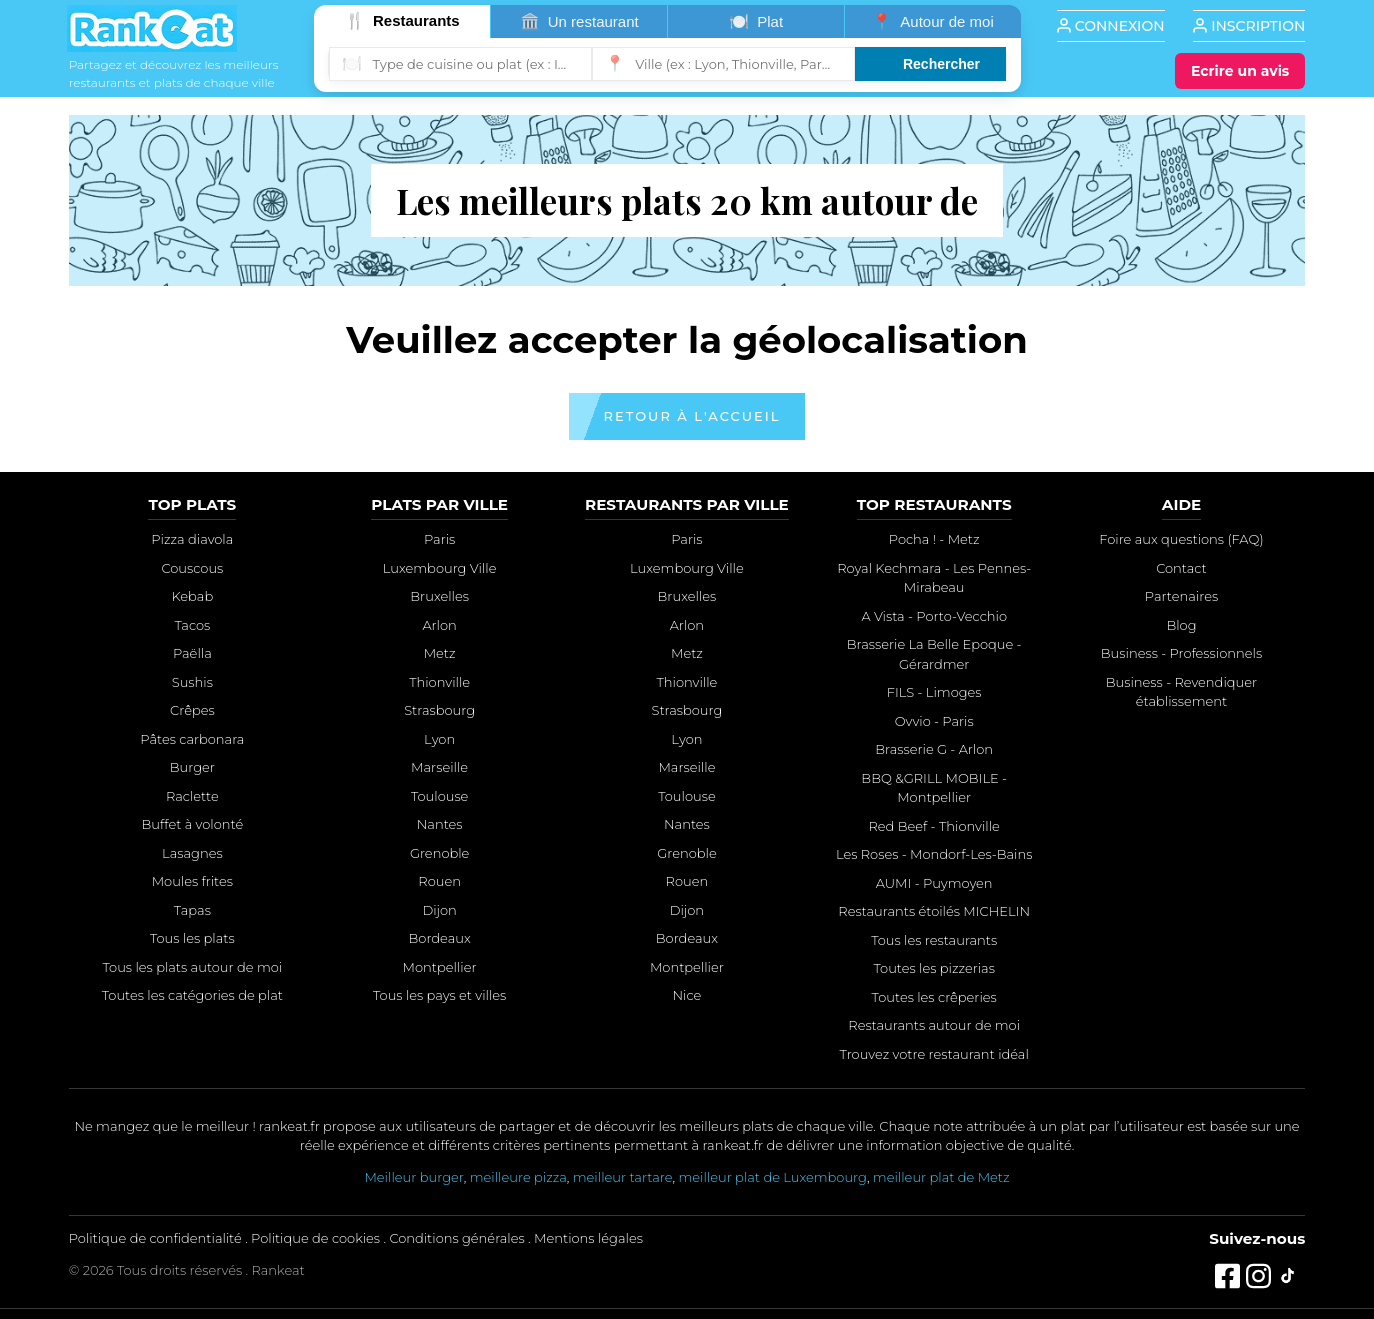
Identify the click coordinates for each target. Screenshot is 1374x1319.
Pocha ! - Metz (934, 539)
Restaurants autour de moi (934, 1025)
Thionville (439, 682)
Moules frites (192, 881)
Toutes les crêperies (934, 997)
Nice (686, 995)
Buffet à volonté (192, 824)
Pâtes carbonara (192, 739)
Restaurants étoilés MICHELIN (934, 911)
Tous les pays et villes (439, 995)
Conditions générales (456, 1238)
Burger (192, 767)
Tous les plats (192, 938)
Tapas (192, 910)
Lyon (439, 739)
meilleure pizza (518, 1177)
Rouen (439, 881)
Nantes (440, 824)
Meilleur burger (413, 1177)
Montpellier (440, 967)
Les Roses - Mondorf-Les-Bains (934, 854)
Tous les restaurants (934, 940)
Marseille (439, 767)
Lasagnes (192, 853)
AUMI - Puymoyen (934, 883)
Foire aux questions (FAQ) (1181, 539)
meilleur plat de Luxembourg (772, 1177)
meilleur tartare (623, 1177)
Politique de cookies (315, 1238)
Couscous (192, 568)
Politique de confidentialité (155, 1238)
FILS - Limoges (934, 692)
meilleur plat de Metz (941, 1177)
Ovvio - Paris (934, 721)
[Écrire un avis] (1240, 71)
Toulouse (440, 796)
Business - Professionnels (1181, 653)
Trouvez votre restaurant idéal (934, 1054)
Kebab (193, 596)
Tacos (192, 625)
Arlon (439, 625)
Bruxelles (439, 596)
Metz (440, 653)
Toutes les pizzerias (933, 968)
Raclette (192, 796)
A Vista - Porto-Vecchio (934, 616)
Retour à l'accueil (692, 416)
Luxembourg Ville (440, 568)
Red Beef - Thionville (933, 826)
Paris (439, 539)
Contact (1181, 568)
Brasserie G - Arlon (934, 749)
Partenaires (1181, 596)
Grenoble (440, 853)
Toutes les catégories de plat (192, 995)
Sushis (192, 682)
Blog (1181, 625)
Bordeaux (440, 938)
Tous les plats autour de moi (193, 967)
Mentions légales (588, 1238)
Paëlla (192, 653)
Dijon (439, 910)
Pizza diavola (192, 539)
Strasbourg (439, 710)
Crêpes (192, 710)
